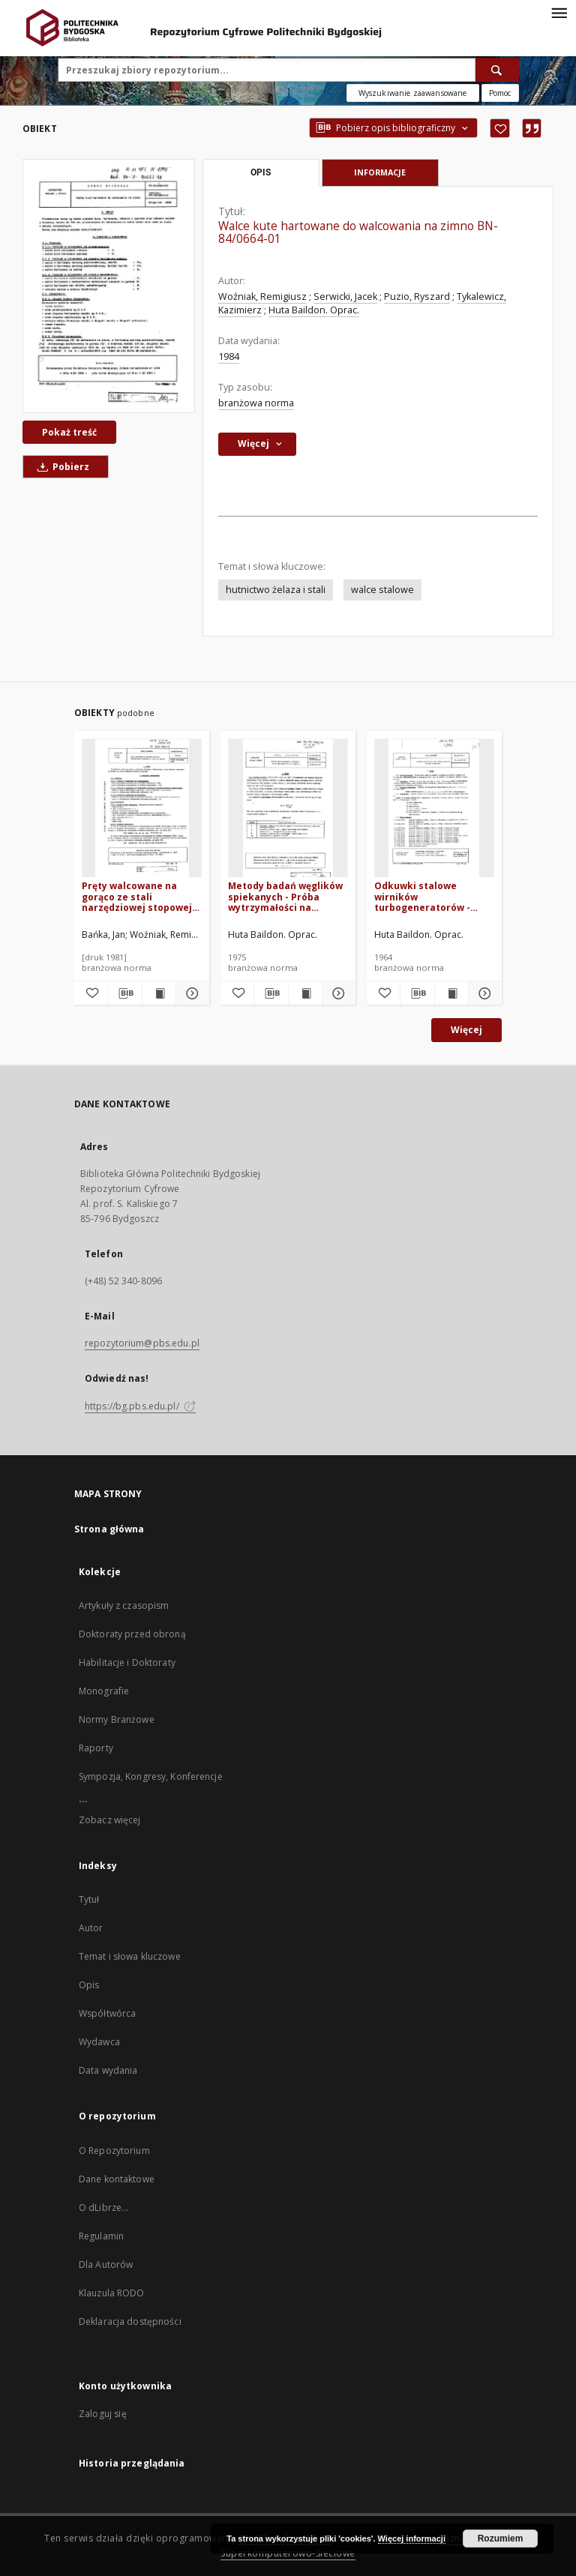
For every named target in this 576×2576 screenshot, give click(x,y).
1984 (228, 356)
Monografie (104, 1691)
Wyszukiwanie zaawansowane (412, 93)
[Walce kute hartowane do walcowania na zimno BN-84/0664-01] (109, 286)
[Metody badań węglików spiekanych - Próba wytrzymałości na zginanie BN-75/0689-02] (288, 808)
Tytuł (89, 1899)
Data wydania (108, 2070)
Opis (89, 1984)
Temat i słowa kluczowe (130, 1956)
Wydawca (99, 2041)
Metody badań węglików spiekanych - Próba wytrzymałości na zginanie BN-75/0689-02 (285, 896)
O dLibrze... (103, 2207)
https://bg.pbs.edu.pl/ (140, 1406)
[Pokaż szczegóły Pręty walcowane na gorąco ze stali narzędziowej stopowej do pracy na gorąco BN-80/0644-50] (190, 993)
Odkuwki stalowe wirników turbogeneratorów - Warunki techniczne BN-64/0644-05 (432, 896)
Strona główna (109, 1529)
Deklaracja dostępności (130, 2321)
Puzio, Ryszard (417, 296)
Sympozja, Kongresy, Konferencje (151, 1776)
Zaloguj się (103, 2413)
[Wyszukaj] (497, 70)
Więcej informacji (412, 2538)
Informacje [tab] (380, 172)
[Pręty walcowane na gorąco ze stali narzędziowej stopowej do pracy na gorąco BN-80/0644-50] (141, 808)
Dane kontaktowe (116, 2179)
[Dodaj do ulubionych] (500, 128)
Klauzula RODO (112, 2293)
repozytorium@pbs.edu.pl (142, 1343)
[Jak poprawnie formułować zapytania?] (500, 93)
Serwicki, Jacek (345, 296)
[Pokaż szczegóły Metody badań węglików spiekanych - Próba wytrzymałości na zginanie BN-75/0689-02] (336, 993)
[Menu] (558, 12)
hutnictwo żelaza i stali (276, 589)
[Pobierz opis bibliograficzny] (124, 993)
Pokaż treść (69, 432)
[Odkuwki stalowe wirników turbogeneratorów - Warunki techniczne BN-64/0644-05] (434, 808)
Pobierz (60, 466)
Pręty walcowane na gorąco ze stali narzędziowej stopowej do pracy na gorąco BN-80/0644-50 (137, 896)
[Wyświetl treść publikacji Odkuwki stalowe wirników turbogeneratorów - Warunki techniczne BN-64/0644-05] (451, 993)
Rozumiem (501, 2538)
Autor (91, 1928)
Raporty (96, 1748)
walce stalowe (382, 589)
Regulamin (101, 2236)
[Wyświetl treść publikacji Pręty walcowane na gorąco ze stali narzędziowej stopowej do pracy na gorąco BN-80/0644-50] (159, 993)
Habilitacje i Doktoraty (127, 1662)
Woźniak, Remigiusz (262, 296)
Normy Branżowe (116, 1719)
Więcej (466, 1029)
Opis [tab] (260, 172)
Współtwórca (107, 2013)
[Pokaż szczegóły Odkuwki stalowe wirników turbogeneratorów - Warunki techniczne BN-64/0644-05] (483, 993)
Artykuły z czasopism (124, 1605)
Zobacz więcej (110, 1820)
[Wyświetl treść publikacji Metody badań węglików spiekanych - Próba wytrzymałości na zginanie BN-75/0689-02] (305, 993)
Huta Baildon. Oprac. (313, 310)
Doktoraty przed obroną (132, 1634)
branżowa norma (256, 403)
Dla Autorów (106, 2264)
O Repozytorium (114, 2150)
